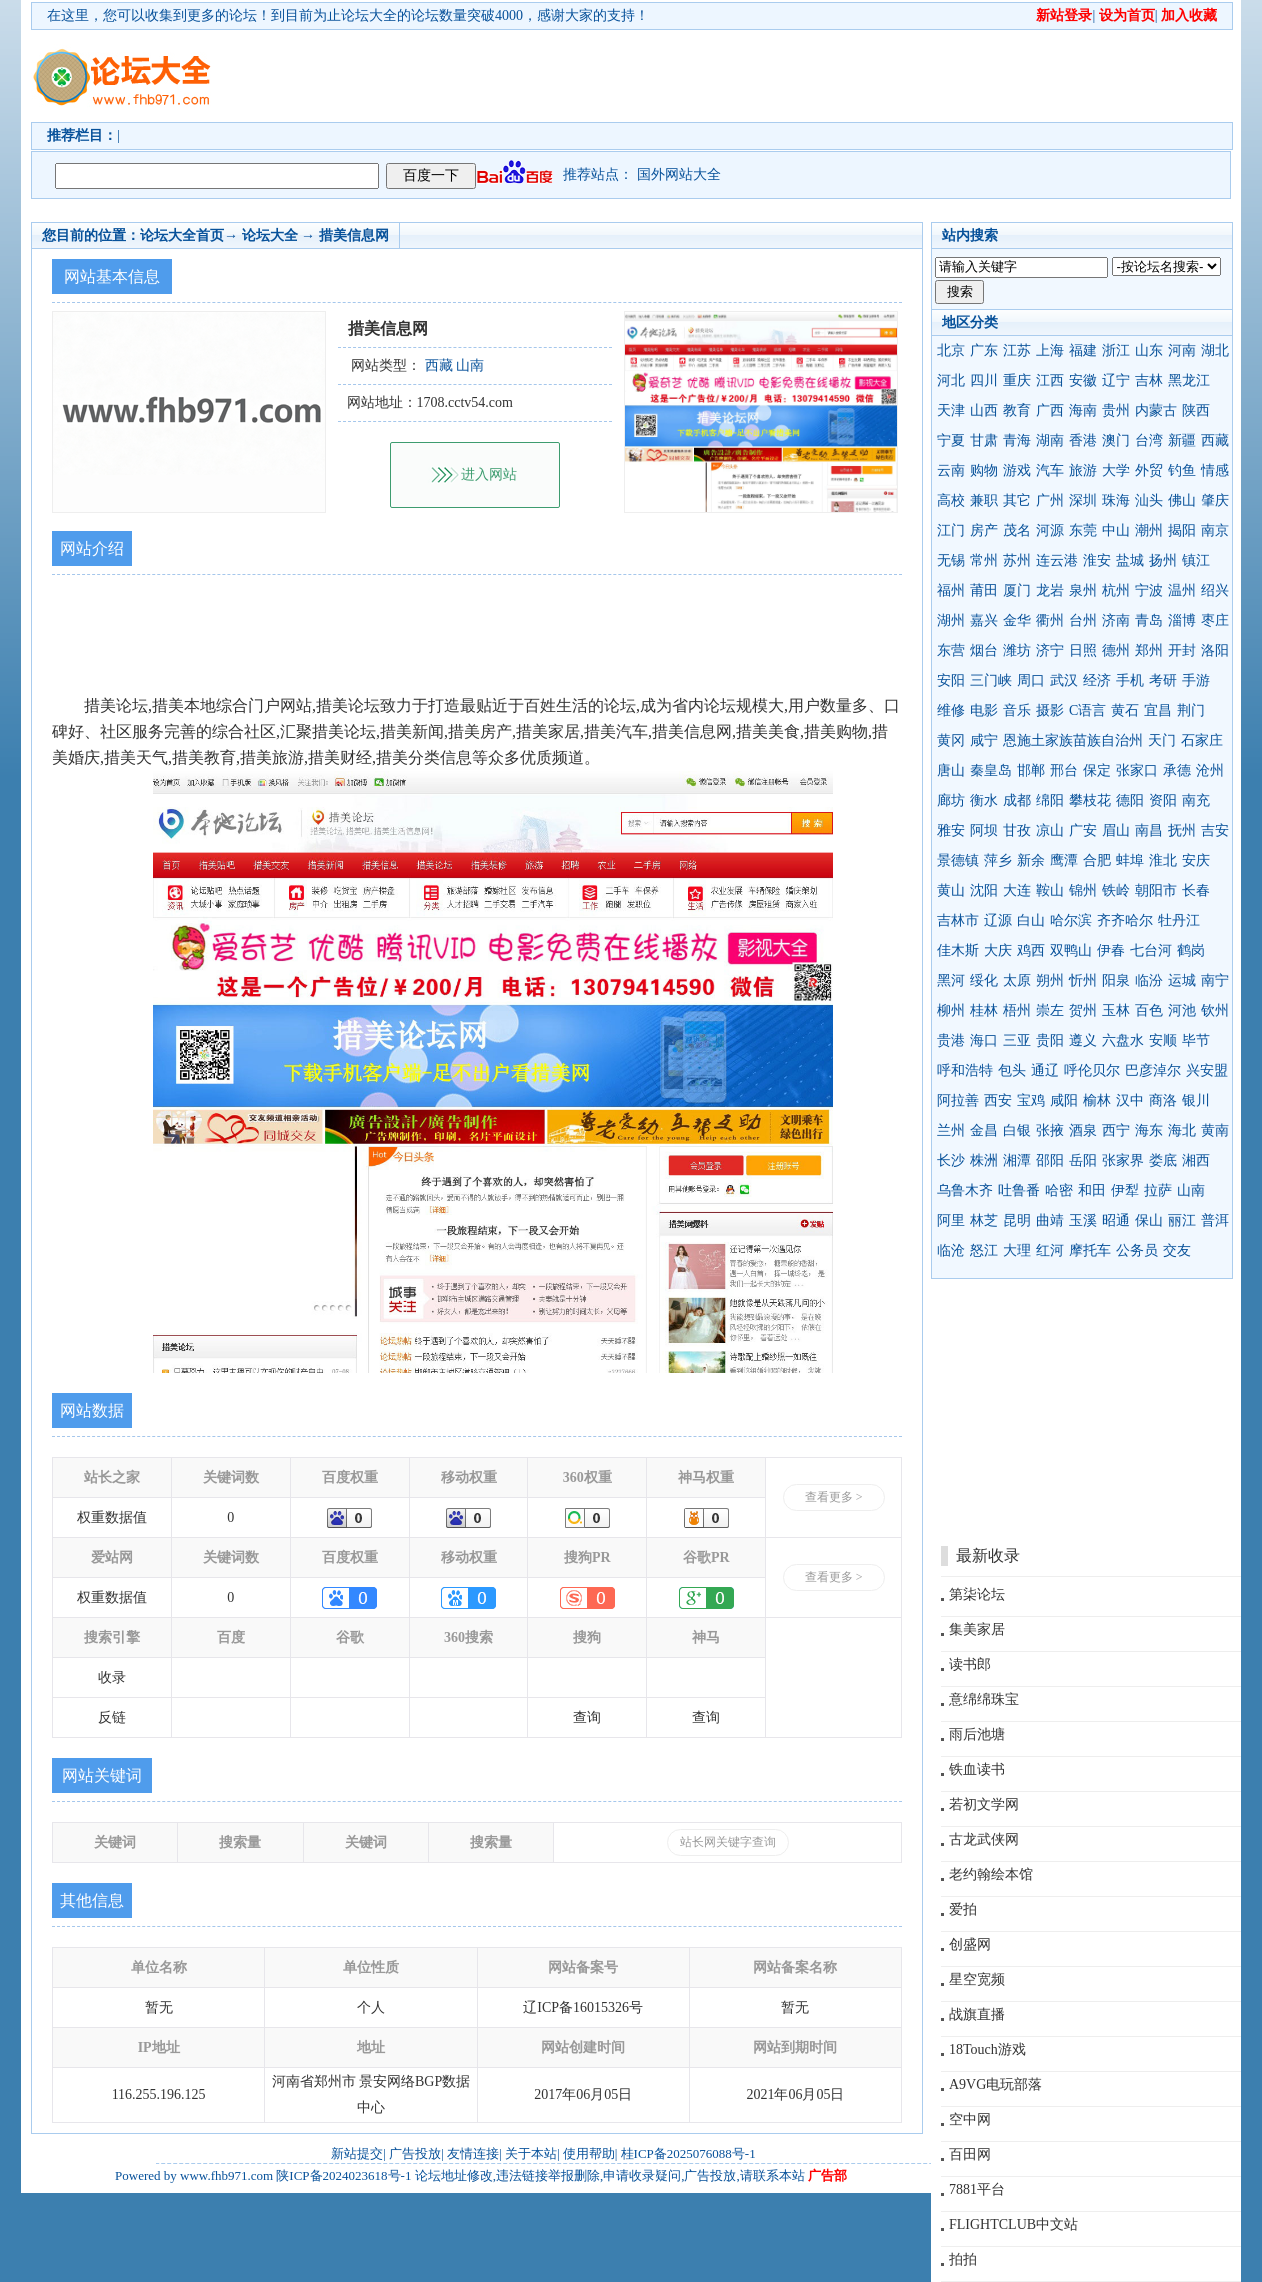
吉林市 (958, 920)
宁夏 (951, 440)
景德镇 (958, 860)
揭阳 (1182, 530)
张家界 (1123, 1160)
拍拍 (963, 2259)
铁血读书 (977, 1769)
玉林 (1116, 1010)
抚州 (1182, 830)
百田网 (970, 2154)
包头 (1012, 1070)
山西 (984, 410)
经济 (1097, 680)
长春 (1196, 890)
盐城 (1130, 560)
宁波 (1149, 590)
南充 (1196, 800)
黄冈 (951, 740)
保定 (1097, 770)
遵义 (1083, 1040)
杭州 (1116, 590)
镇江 (1196, 560)
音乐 (1017, 710)
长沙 (951, 1160)
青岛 (1149, 620)
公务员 (1137, 1250)
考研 (1163, 680)
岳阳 (1083, 1160)
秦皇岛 (991, 770)
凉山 (1050, 830)
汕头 (1149, 500)
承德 (1177, 770)
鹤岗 (1191, 950)
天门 (1162, 740)
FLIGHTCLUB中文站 (1013, 2224)
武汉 (1064, 680)
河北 (951, 380)
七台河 (1151, 950)
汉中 (1130, 1100)
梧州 (1017, 1010)
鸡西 (1031, 950)
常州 (984, 560)
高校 (951, 500)
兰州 (951, 1130)
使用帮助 (589, 2153)
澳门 (1116, 440)
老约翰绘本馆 (991, 1874)
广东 (984, 350)
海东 (1149, 1130)
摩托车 (1090, 1250)
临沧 (951, 1250)
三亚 (1017, 1040)
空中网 (970, 2119)
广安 (1083, 830)
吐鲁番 (1019, 1190)
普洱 (1215, 1220)
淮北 (1163, 860)
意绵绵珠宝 (984, 1699)
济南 (1116, 620)
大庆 (998, 950)
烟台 (984, 650)
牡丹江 (1179, 920)
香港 (1083, 440)
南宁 (1215, 980)
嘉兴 (984, 620)
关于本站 (531, 2153)
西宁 (1116, 1130)
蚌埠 (1130, 860)
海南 (1083, 410)
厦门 (1017, 590)
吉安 (1215, 830)
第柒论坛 (977, 1594)
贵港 (951, 1040)
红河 (1050, 1250)
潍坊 (1017, 650)
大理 (1017, 1250)
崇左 (1050, 1010)
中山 (1116, 530)
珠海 (1116, 500)
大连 (1017, 890)
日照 (1083, 650)
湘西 (1196, 1160)
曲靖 (1050, 1220)
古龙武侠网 (984, 1839)
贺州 (1083, 1010)
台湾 (1149, 440)
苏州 (1017, 560)
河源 (1050, 530)
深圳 (1083, 500)
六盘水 (1123, 1040)
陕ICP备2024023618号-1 (343, 2175)
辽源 (998, 920)
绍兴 (1215, 590)
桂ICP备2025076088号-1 (688, 2153)
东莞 (1083, 530)
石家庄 (1202, 740)
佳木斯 (958, 950)
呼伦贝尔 (1092, 1070)
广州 (1050, 500)
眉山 (1116, 830)
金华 (1017, 620)
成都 (1017, 800)
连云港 (1057, 560)
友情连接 (473, 2153)
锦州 (1083, 890)
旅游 (1083, 470)
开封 (1182, 650)
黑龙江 (1189, 380)
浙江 (1116, 350)
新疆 (1182, 440)
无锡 (951, 560)
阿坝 (984, 830)
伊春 (1111, 950)
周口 (1031, 680)
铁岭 (1116, 890)
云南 (951, 470)
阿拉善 (958, 1100)
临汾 (1149, 980)
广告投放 (415, 2153)
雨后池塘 (977, 1734)
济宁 (1050, 650)
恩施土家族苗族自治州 (1073, 740)
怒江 (984, 1250)
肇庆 (1215, 500)
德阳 (1130, 800)
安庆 (1196, 860)
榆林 (1097, 1100)
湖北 (1215, 350)
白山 (1031, 920)
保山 (1149, 1220)
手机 (1130, 680)
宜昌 (1158, 710)
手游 (1196, 680)
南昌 (1149, 830)
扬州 (1163, 560)
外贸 (1149, 470)
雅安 (951, 830)
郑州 (1149, 650)
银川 (1196, 1100)
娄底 (1163, 1160)
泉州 (1083, 590)
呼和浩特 (965, 1070)
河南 (1182, 350)
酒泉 (1083, 1130)
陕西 (1196, 410)
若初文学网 (984, 1804)
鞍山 (1050, 890)
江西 (1050, 380)
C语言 (1087, 710)
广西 (1050, 410)
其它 (1017, 500)
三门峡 (991, 680)
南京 (1215, 530)
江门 (951, 530)
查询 (587, 1717)
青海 (1017, 440)
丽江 (1182, 1220)
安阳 (951, 680)
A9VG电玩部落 (995, 2084)
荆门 (1191, 710)
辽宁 (1116, 380)
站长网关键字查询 (728, 1842)
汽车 (1050, 470)
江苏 (1017, 350)
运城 (1182, 980)
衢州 (1050, 620)
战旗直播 (977, 2014)
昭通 (1116, 1220)
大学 (1116, 470)
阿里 (951, 1220)
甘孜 (1017, 830)
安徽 (1083, 380)
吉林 (1149, 380)
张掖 (1050, 1130)
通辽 (1045, 1070)
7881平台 (977, 2189)
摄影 (1050, 710)
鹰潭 (1064, 860)
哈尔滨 (1071, 920)
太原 (1017, 980)
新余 (1031, 860)
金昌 (984, 1130)
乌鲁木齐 (965, 1190)
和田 (1092, 1190)
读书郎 (970, 1664)
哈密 (1059, 1190)
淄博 (1182, 620)
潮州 (1149, 530)
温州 (1182, 590)
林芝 (984, 1220)
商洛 (1163, 1100)
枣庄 (1215, 620)
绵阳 (1050, 800)
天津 (951, 410)
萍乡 (998, 860)
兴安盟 (1207, 1070)
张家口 (1137, 770)
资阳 (1163, 800)
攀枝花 (1090, 800)
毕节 (1196, 1040)
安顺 (1163, 1040)
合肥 (1097, 860)
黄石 (1125, 710)
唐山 (951, 770)
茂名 (1017, 530)
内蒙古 (1156, 410)
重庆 (1017, 380)
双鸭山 (1071, 950)
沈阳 (984, 890)
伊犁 (1125, 1190)
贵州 (1116, 410)
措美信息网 (354, 235)
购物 (984, 470)
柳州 (951, 1010)
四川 (984, 380)
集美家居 (977, 1629)
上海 (1050, 350)
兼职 (984, 500)
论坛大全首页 (182, 235)
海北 (1182, 1130)
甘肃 (984, 440)
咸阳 (1064, 1100)
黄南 (1215, 1130)
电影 (984, 710)
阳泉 (1116, 980)
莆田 (984, 590)
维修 (951, 710)
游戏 (1017, 470)
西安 (998, 1100)
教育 (1017, 410)
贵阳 (1050, 1040)
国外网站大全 (679, 174)
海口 (984, 1040)
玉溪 (1083, 1220)
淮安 (1097, 560)
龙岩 (1050, 590)
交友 (1177, 1250)
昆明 (1017, 1220)
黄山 (951, 890)
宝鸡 (1031, 1100)
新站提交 (357, 2153)
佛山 (1182, 500)
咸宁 (984, 740)
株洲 (984, 1160)
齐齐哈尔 (1125, 920)
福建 (1083, 350)
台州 (1083, 620)
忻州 (1083, 980)
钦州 (1215, 1010)
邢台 (1064, 770)
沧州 (1210, 770)
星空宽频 (977, 1979)
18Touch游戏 (987, 2049)
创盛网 (970, 1944)
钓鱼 (1182, 470)
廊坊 (951, 800)
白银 (1017, 1130)
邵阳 (1050, 1160)
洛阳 (1215, 650)
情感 (1215, 470)
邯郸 (1031, 770)
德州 (1116, 650)
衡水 (984, 800)
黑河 (951, 980)
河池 (1182, 1010)
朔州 (1050, 980)
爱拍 (963, 1909)
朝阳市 (1156, 890)
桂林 (984, 1010)
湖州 (951, 620)
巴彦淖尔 (1153, 1070)
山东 (1149, 350)
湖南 (1050, 440)
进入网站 (489, 474)
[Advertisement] (746, 76)
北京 (951, 350)
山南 (1191, 1190)
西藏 (1215, 440)
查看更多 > (834, 1497)
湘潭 (1017, 1160)
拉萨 (1158, 1190)
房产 (984, 530)
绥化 (984, 980)
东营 (951, 650)
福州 (951, 590)
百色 (1149, 1010)
